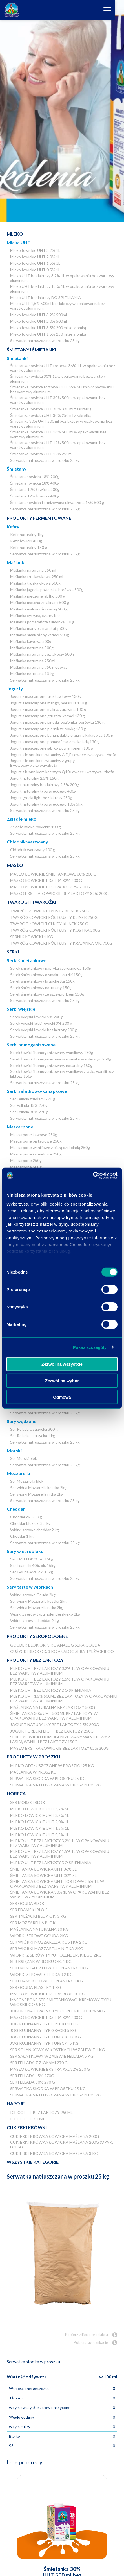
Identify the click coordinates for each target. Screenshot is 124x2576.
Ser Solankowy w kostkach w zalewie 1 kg (57, 2049)
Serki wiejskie (21, 1009)
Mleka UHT (18, 242)
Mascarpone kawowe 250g (33, 1134)
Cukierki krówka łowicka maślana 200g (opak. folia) (61, 2144)
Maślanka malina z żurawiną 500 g (39, 609)
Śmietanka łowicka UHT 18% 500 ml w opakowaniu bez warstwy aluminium (58, 434)
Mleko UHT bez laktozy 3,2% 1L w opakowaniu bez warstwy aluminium (62, 278)
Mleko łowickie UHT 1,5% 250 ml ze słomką (48, 334)
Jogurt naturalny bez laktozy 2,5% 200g (44, 784)
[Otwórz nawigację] (116, 9)
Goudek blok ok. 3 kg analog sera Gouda (55, 1645)
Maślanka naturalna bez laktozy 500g (42, 654)
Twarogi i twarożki (31, 901)
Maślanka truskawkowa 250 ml (36, 576)
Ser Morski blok (23, 1458)
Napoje (16, 2103)
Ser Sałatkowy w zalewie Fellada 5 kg (52, 2056)
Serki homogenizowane (31, 1044)
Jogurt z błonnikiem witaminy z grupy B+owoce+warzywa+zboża (42, 763)
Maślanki (16, 562)
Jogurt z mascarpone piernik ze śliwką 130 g (48, 728)
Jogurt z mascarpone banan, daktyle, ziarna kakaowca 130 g (61, 735)
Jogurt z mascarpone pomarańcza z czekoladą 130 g (54, 741)
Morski (14, 1450)
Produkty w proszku (33, 1756)
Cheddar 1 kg (22, 1536)
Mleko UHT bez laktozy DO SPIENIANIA (45, 297)
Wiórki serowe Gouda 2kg (33, 1594)
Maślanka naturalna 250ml (32, 660)
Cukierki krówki (27, 2127)
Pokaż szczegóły (90, 1347)
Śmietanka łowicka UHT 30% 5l (43, 1875)
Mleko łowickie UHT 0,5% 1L (35, 269)
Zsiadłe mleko (21, 819)
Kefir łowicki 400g (26, 541)
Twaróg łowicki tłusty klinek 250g (49, 910)
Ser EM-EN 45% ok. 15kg (31, 1559)
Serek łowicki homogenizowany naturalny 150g (51, 1065)
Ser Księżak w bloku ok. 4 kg (41, 1961)
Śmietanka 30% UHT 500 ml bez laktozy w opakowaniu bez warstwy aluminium (61, 423)
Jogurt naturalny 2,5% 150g (34, 778)
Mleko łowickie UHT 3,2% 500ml (38, 314)
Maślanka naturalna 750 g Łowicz (38, 667)
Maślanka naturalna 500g (32, 647)
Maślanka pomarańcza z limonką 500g (42, 621)
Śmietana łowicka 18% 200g (34, 476)
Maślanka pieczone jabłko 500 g (37, 596)
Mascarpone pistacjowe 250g (36, 1141)
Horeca (16, 1793)
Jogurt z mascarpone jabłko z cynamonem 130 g (51, 748)
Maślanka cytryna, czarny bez (35, 615)
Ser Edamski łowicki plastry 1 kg (46, 1980)
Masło (15, 865)
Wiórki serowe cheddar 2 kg (34, 1529)
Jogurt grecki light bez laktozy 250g (41, 797)
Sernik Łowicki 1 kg (31, 936)
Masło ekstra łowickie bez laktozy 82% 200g (59, 893)
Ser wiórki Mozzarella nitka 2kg (36, 1494)
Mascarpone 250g (26, 1160)
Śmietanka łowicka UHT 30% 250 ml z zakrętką (50, 415)
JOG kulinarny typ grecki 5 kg (43, 2030)
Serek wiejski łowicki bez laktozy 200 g (43, 1029)
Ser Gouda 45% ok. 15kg (31, 1571)
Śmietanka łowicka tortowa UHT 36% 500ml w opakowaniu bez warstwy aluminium (62, 389)
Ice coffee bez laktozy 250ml (41, 2112)
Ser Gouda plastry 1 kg (35, 1987)
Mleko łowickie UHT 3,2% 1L (35, 250)
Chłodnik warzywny (27, 841)
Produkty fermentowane (39, 518)
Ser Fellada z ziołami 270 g (32, 1098)
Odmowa (62, 1397)
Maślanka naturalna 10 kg (32, 673)
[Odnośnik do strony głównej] (11, 10)
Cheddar (16, 1509)
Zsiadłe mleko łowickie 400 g (35, 826)
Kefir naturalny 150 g (28, 547)
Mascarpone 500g (26, 1166)
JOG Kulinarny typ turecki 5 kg (44, 2043)
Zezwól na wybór (62, 1380)
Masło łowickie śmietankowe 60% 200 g (53, 874)
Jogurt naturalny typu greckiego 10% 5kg (46, 804)
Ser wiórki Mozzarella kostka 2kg (38, 1487)
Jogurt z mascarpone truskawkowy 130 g (46, 696)
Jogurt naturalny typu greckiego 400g (43, 791)
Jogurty (15, 688)
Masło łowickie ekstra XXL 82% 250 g (50, 887)
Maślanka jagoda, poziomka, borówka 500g (46, 589)
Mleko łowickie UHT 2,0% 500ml (38, 321)
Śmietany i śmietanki (31, 349)
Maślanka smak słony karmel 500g (39, 634)
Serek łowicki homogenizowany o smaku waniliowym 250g (60, 1059)
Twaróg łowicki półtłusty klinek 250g (54, 917)
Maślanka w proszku (33, 1772)
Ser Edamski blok (28, 1909)
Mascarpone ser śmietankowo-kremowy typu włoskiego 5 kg (60, 2002)
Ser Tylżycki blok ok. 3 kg (38, 1916)
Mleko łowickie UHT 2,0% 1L (35, 256)
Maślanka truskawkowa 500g (35, 583)
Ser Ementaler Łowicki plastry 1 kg (49, 1968)
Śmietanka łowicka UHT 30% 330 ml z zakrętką (50, 408)
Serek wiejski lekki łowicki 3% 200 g (41, 1023)
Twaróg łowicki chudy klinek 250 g (49, 923)
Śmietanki (17, 358)
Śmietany (16, 468)
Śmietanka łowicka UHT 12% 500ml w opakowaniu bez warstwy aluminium (57, 445)
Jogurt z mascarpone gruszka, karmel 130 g (47, 715)
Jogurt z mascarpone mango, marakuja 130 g (48, 702)
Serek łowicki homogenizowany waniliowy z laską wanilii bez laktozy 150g (62, 1073)
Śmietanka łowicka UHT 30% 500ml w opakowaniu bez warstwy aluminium (57, 400)
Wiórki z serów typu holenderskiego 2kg (45, 1614)
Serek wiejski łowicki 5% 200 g (36, 1016)
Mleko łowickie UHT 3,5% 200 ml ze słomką (48, 327)
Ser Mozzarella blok (26, 1481)
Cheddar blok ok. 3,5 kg (30, 1523)
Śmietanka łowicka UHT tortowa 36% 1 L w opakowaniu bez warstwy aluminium (62, 368)
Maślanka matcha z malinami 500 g (39, 602)
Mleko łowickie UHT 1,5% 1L (35, 263)
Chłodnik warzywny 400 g (32, 849)
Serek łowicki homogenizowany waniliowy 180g (51, 1052)
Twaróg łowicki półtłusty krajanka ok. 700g (61, 943)
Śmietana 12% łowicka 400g (34, 496)
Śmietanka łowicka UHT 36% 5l (43, 1869)
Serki (13, 951)
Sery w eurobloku (25, 1551)
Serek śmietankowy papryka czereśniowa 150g (50, 968)
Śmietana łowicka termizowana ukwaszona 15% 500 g (57, 502)
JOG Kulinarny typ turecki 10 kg (45, 2036)
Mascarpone (20, 1126)
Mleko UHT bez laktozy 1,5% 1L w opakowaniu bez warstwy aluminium (62, 288)
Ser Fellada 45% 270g (29, 1105)
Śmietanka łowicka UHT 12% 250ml (41, 453)
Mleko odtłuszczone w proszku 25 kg (52, 1765)
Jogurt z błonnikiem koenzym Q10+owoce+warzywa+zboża (62, 771)
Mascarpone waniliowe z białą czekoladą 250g (50, 1147)
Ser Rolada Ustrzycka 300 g (34, 1429)
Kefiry (13, 526)
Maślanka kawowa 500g (30, 641)
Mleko (15, 233)
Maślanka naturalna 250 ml (33, 570)
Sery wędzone (21, 1421)
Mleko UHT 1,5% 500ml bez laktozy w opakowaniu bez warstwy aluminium (57, 306)
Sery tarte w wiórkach (30, 1586)
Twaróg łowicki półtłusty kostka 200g (55, 930)
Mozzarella (18, 1473)
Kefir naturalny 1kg (27, 534)
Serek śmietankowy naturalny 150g (41, 987)
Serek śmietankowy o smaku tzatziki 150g (46, 974)
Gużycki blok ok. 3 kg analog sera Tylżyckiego (62, 1651)
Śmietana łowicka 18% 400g (34, 483)
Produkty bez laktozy (35, 1660)
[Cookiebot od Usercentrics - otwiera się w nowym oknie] (93, 1175)
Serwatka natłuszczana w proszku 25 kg (45, 340)
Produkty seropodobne (37, 1636)
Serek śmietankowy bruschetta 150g (42, 981)
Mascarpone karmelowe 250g (36, 1154)
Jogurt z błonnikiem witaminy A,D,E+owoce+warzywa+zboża (63, 754)
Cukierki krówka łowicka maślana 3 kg (54, 2153)
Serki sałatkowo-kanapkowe (37, 1091)
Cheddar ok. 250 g (26, 1516)
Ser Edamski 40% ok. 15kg (33, 1565)
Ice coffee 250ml (27, 2118)
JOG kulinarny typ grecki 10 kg (44, 2023)
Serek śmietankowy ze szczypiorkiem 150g (47, 994)
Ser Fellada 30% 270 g (29, 1111)
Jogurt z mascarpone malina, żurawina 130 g (48, 709)
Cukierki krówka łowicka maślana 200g (54, 2136)
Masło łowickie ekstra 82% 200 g (46, 880)
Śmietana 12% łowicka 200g (34, 489)
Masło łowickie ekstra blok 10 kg (47, 1993)
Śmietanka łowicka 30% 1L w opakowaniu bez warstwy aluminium (58, 378)
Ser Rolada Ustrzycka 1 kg (32, 1435)
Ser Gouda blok (27, 1903)
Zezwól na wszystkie (62, 1364)
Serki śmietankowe (26, 960)
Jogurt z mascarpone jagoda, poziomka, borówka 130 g (57, 722)
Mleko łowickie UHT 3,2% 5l (39, 1808)
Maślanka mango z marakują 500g (39, 628)
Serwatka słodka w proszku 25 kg (48, 1778)
